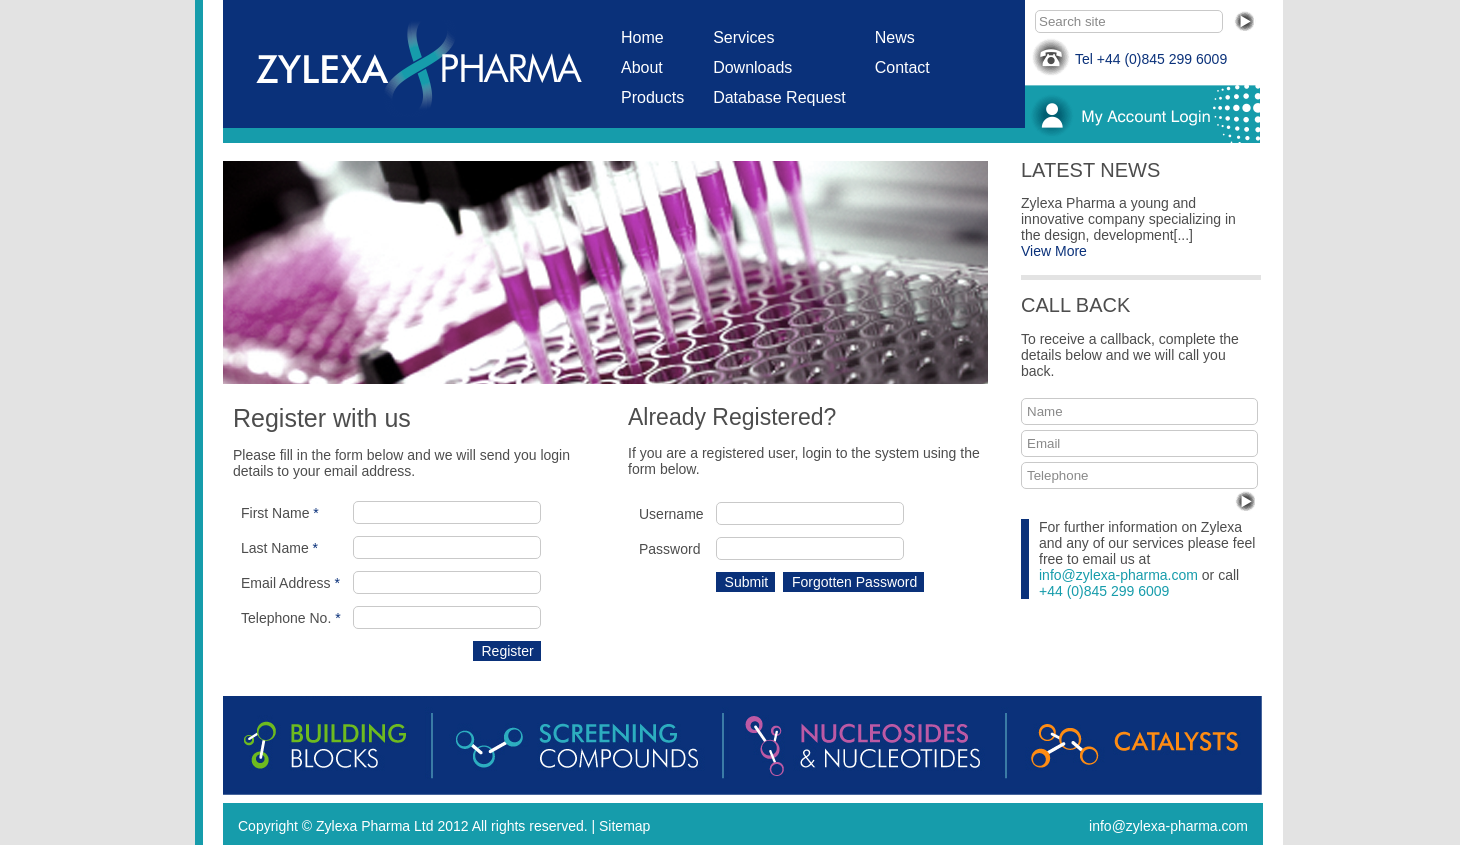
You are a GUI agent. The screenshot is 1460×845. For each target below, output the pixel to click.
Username (671, 514)
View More (1054, 251)
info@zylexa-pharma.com (1118, 575)
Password (669, 549)
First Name (280, 513)
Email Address (290, 583)
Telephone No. (291, 618)
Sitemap (624, 826)
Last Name (279, 548)
